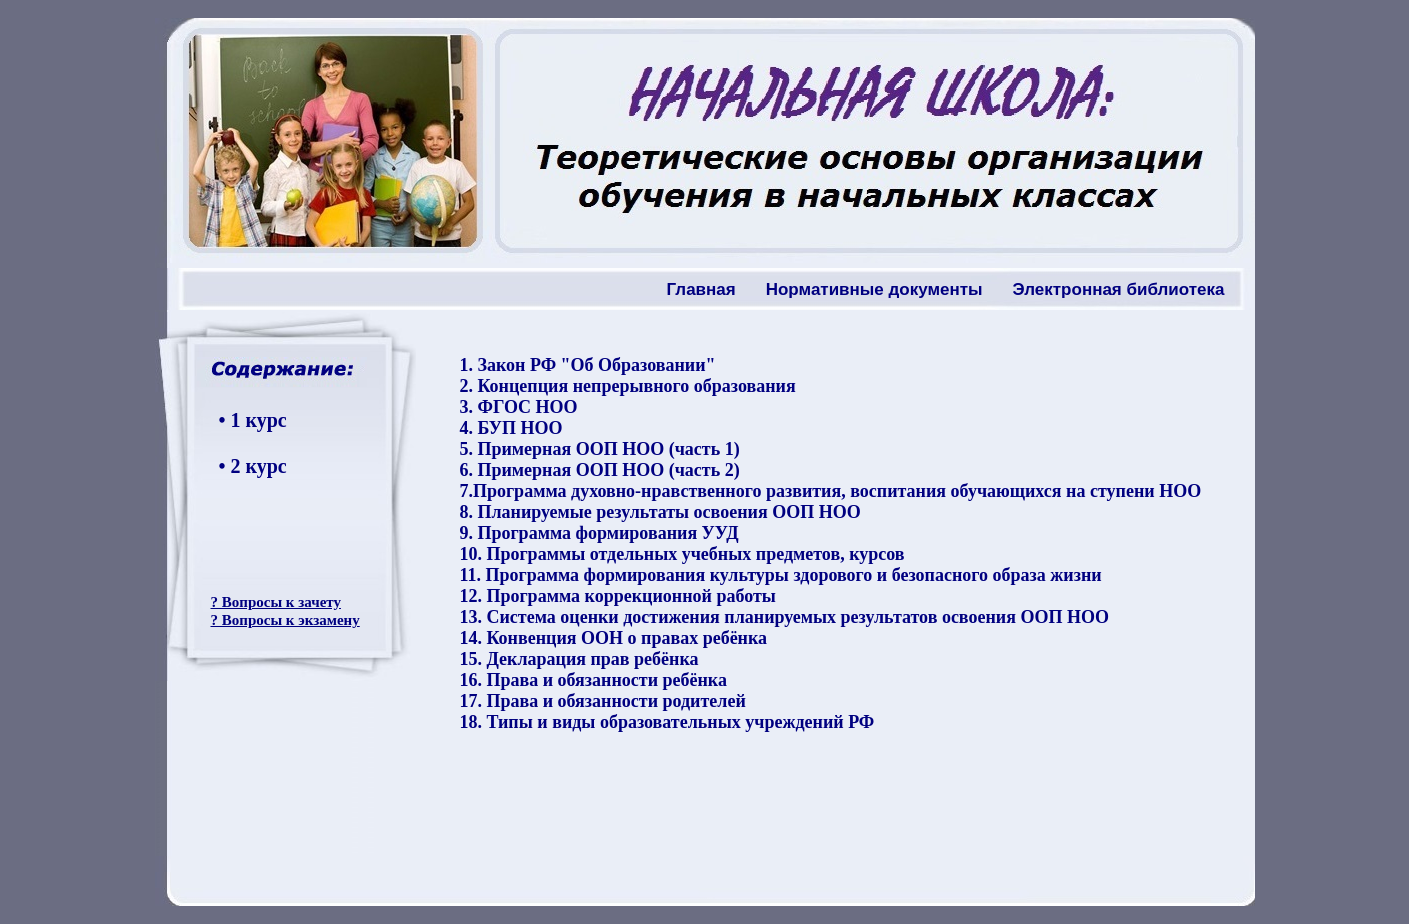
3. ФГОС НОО (518, 407)
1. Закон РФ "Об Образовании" (587, 365)
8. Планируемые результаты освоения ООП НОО (659, 512)
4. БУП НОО (510, 428)
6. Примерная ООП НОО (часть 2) (599, 470)
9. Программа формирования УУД (598, 533)
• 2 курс (253, 466)
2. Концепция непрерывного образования (627, 386)
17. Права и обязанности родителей (602, 701)
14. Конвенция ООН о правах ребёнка (613, 638)
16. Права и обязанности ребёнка (593, 680)
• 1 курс (253, 420)
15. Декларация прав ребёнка (578, 659)
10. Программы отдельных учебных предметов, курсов (681, 554)
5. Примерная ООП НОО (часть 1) (599, 449)
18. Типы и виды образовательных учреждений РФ (666, 722)
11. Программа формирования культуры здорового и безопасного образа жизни (780, 575)
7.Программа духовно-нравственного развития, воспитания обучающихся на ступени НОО (830, 491)
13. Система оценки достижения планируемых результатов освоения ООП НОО (784, 617)
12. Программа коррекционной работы (617, 596)
